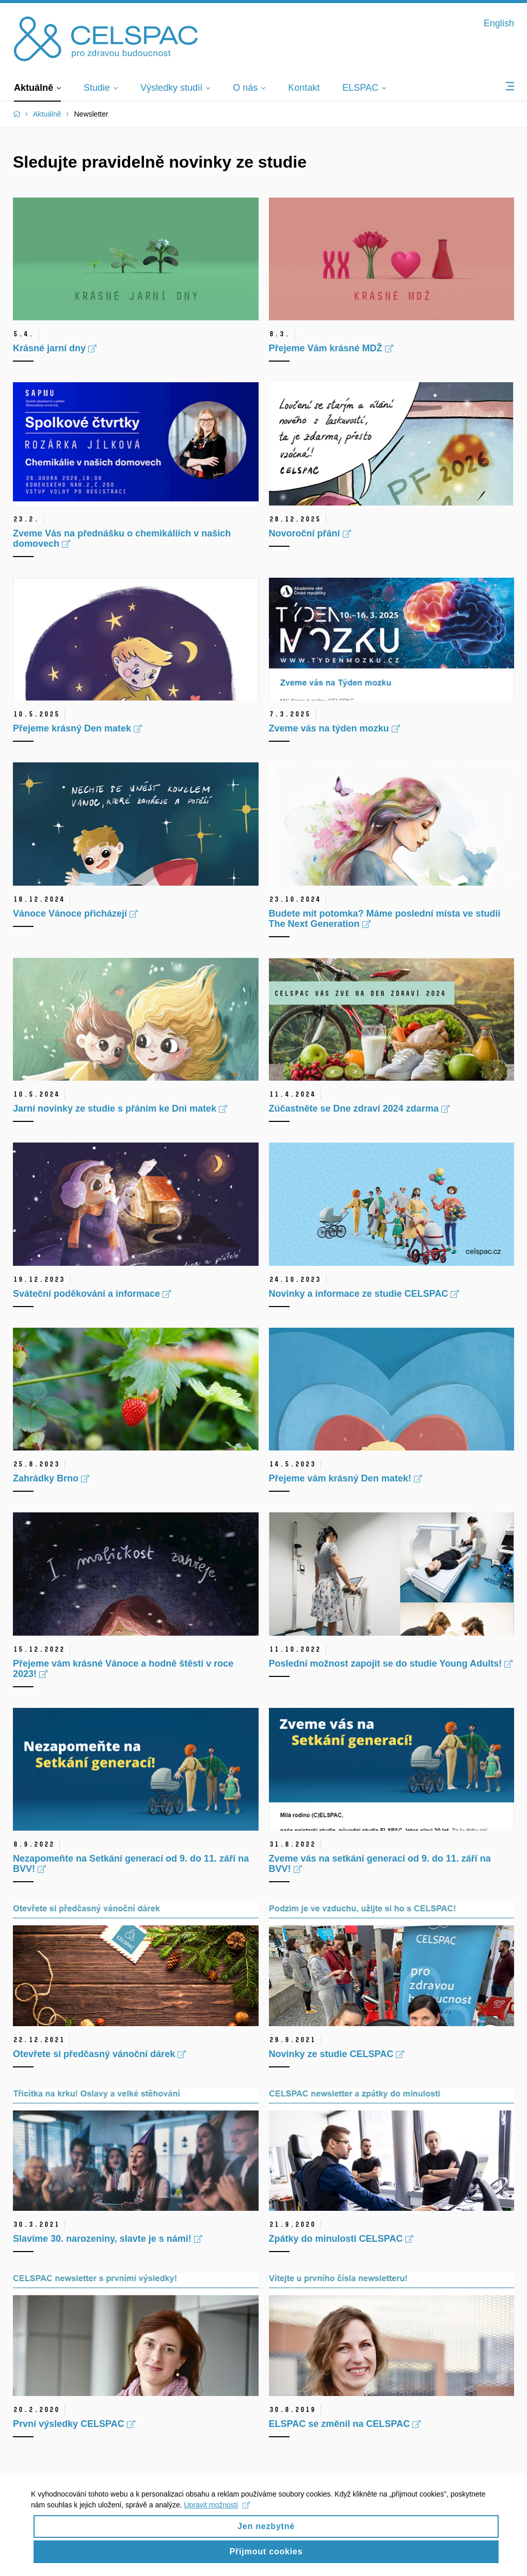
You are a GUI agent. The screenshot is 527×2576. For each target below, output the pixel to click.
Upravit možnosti (217, 2513)
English (499, 23)
